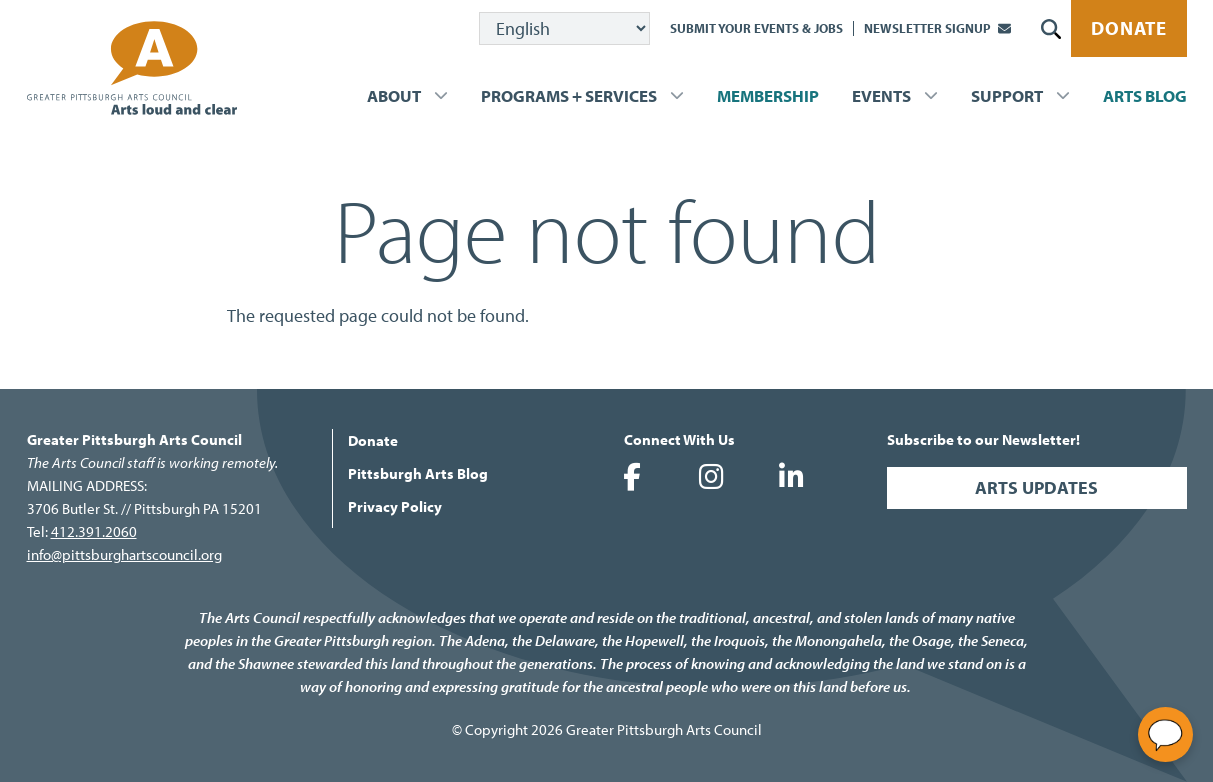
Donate (1129, 28)
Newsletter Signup (927, 28)
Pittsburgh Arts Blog (418, 473)
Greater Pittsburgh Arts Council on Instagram (712, 477)
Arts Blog (1145, 95)
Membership (768, 95)
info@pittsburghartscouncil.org (124, 554)
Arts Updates (1036, 487)
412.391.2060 (94, 531)
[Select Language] (564, 28)
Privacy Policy (395, 506)
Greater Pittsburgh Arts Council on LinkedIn (792, 477)
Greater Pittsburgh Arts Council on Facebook (632, 477)
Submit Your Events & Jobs (756, 28)
